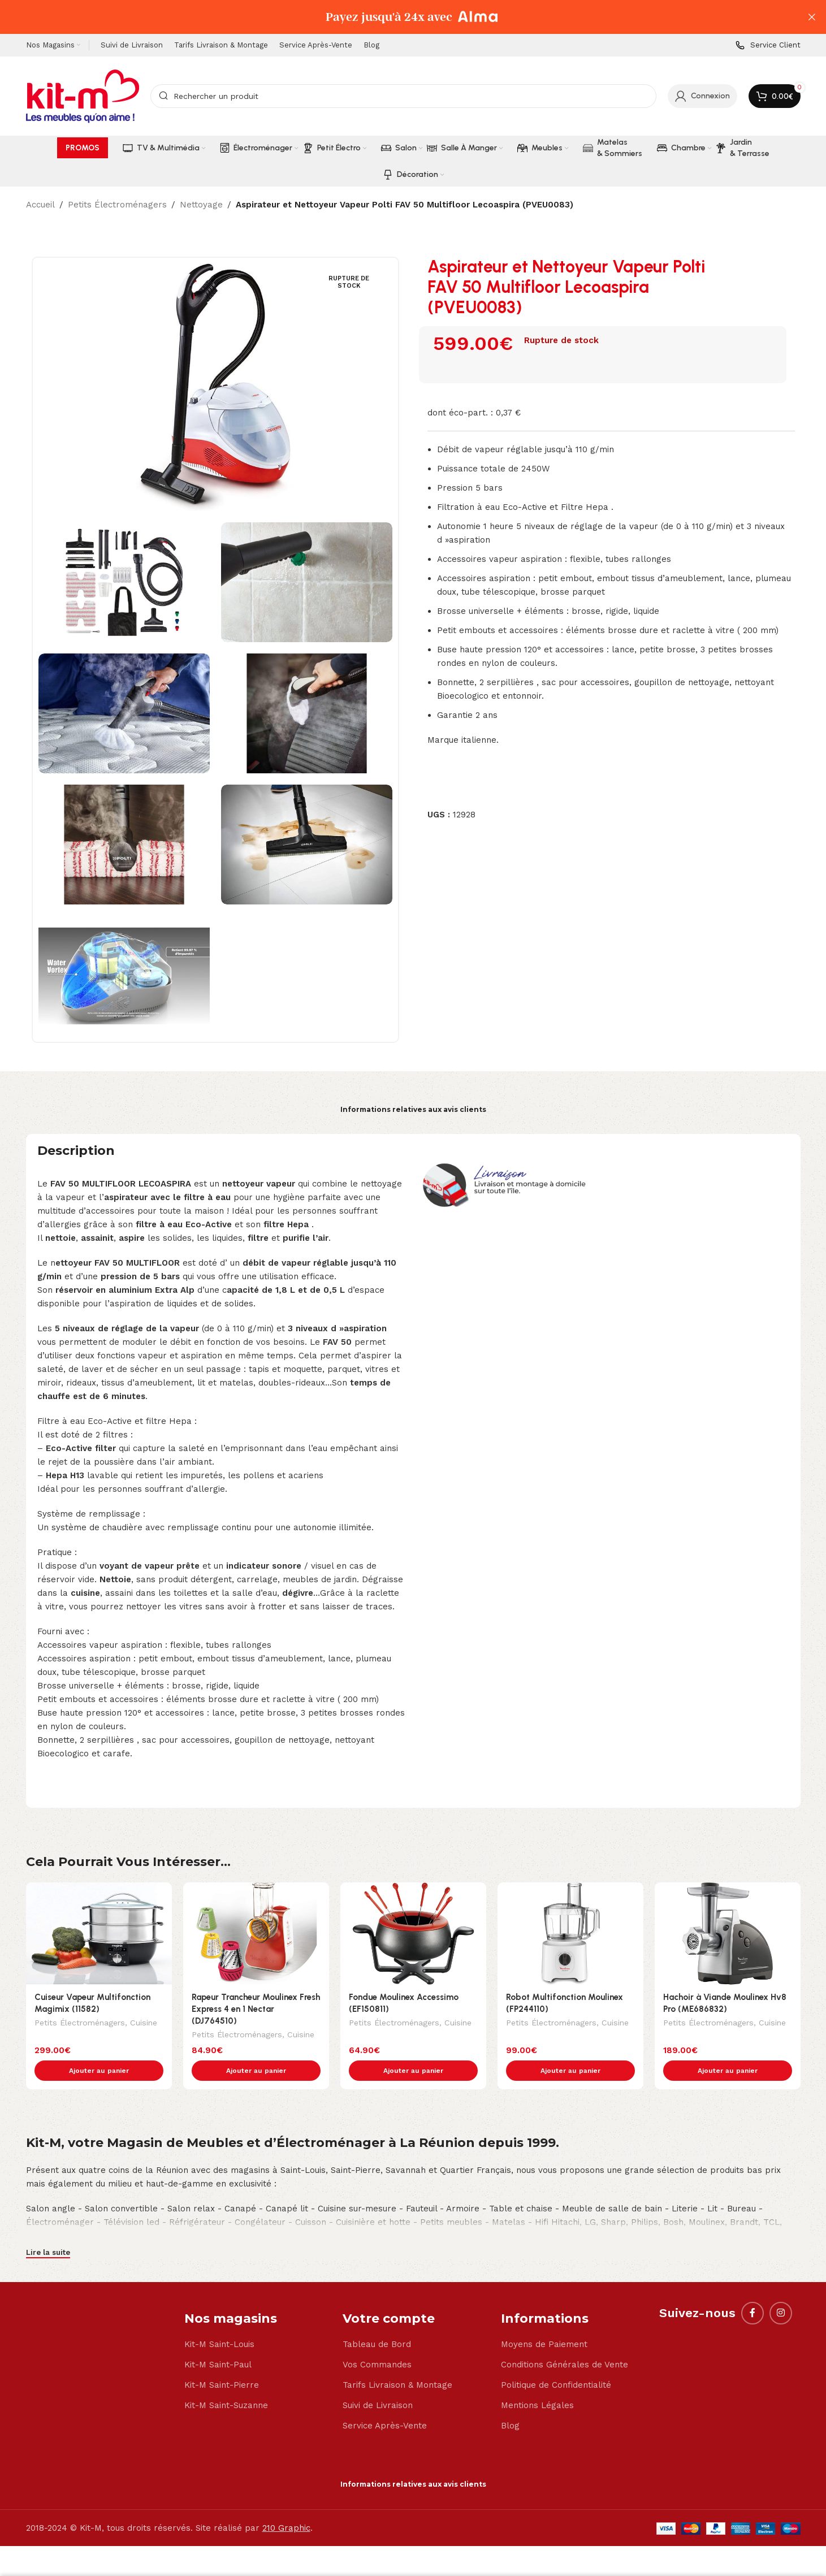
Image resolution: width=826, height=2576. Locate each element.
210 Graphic (286, 2504)
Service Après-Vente (385, 2402)
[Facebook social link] (752, 2289)
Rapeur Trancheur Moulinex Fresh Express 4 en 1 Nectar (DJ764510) (256, 2009)
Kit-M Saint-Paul (218, 2341)
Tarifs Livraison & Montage (397, 2361)
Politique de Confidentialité (556, 2361)
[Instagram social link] (780, 2289)
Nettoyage (201, 205)
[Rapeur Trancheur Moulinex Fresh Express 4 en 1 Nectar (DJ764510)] (256, 1933)
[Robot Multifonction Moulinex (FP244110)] (570, 1933)
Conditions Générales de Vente (564, 2341)
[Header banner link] (396, 17)
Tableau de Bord (377, 2320)
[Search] (403, 96)
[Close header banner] (812, 17)
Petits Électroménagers (117, 205)
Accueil (40, 205)
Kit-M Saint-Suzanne (226, 2381)
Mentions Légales (537, 2381)
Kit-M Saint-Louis (219, 2320)
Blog (510, 2402)
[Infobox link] (768, 45)
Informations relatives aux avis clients (413, 1109)
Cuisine (143, 2023)
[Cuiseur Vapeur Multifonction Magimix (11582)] (99, 1933)
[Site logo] (82, 95)
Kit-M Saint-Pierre (221, 2361)
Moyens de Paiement (544, 2320)
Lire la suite (48, 2228)
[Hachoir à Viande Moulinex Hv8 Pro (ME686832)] (728, 1933)
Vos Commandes (377, 2341)
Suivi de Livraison (378, 2381)
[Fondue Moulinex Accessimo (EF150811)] (413, 1933)
